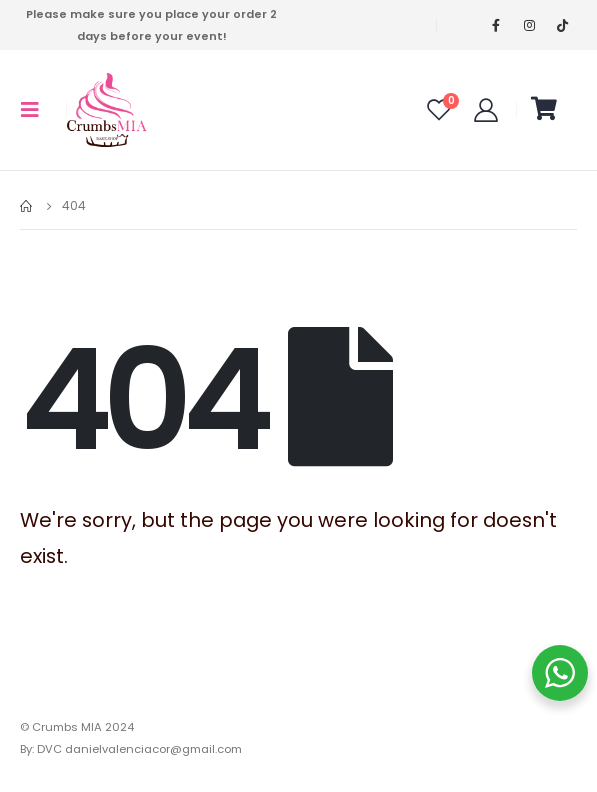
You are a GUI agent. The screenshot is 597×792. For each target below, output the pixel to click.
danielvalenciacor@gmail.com (153, 749)
